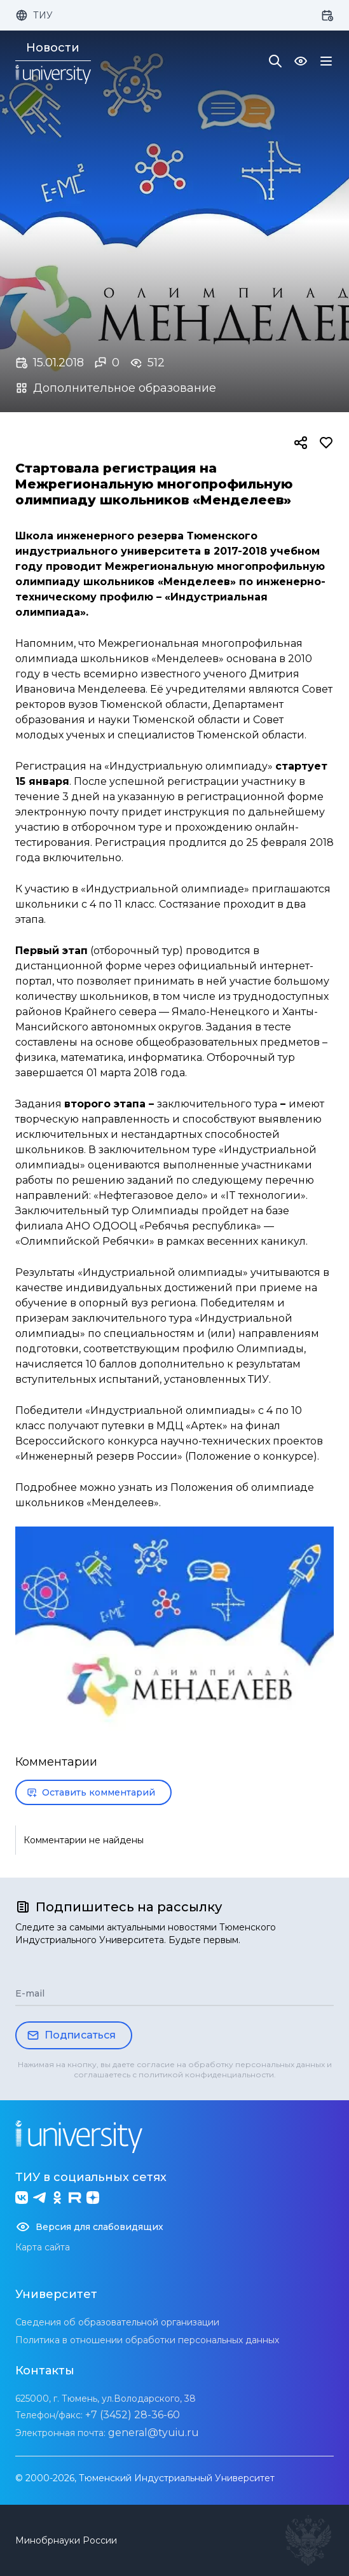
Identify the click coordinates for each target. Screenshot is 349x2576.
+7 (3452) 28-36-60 (132, 2415)
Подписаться (71, 2035)
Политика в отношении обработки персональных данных (147, 2340)
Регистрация (50, 766)
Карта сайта (42, 2247)
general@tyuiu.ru (153, 2433)
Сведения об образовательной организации (117, 2322)
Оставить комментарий (91, 1792)
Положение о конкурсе (250, 1456)
